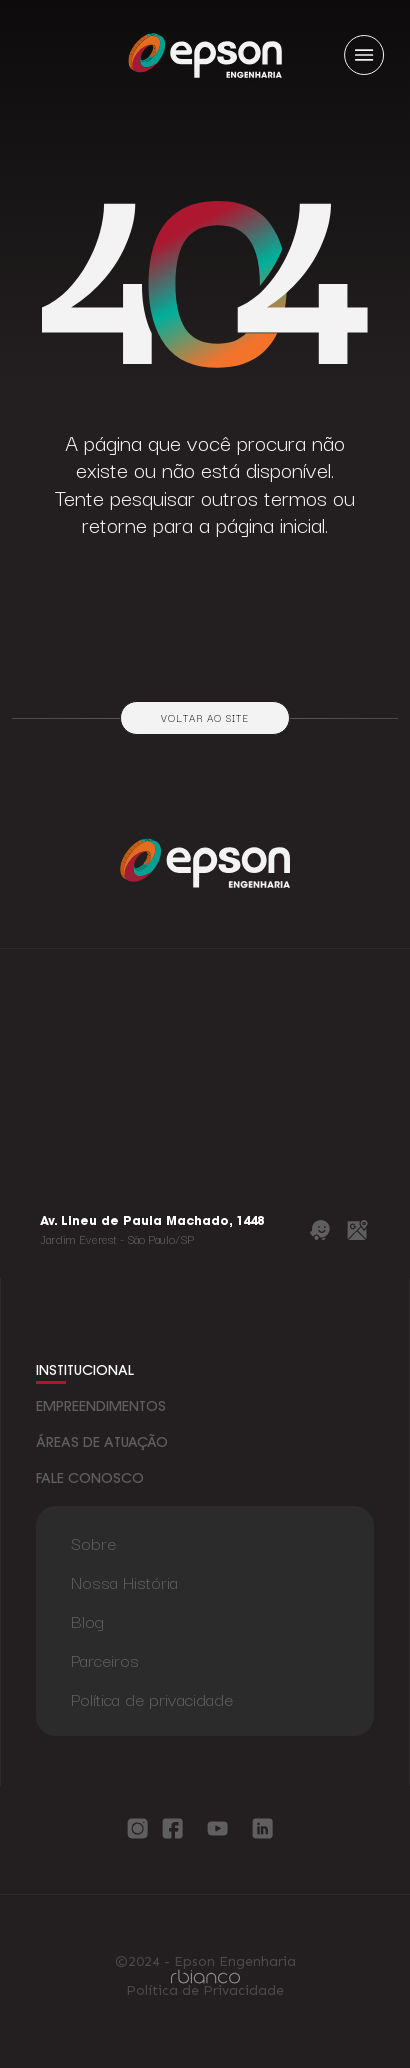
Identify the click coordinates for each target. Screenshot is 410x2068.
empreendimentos (101, 1408)
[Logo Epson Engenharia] (205, 54)
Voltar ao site (204, 717)
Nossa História (124, 1581)
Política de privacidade (152, 1698)
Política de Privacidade (205, 1991)
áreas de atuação (102, 1444)
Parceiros (105, 1659)
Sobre (93, 1542)
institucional (85, 1372)
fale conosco (90, 1480)
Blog (87, 1620)
